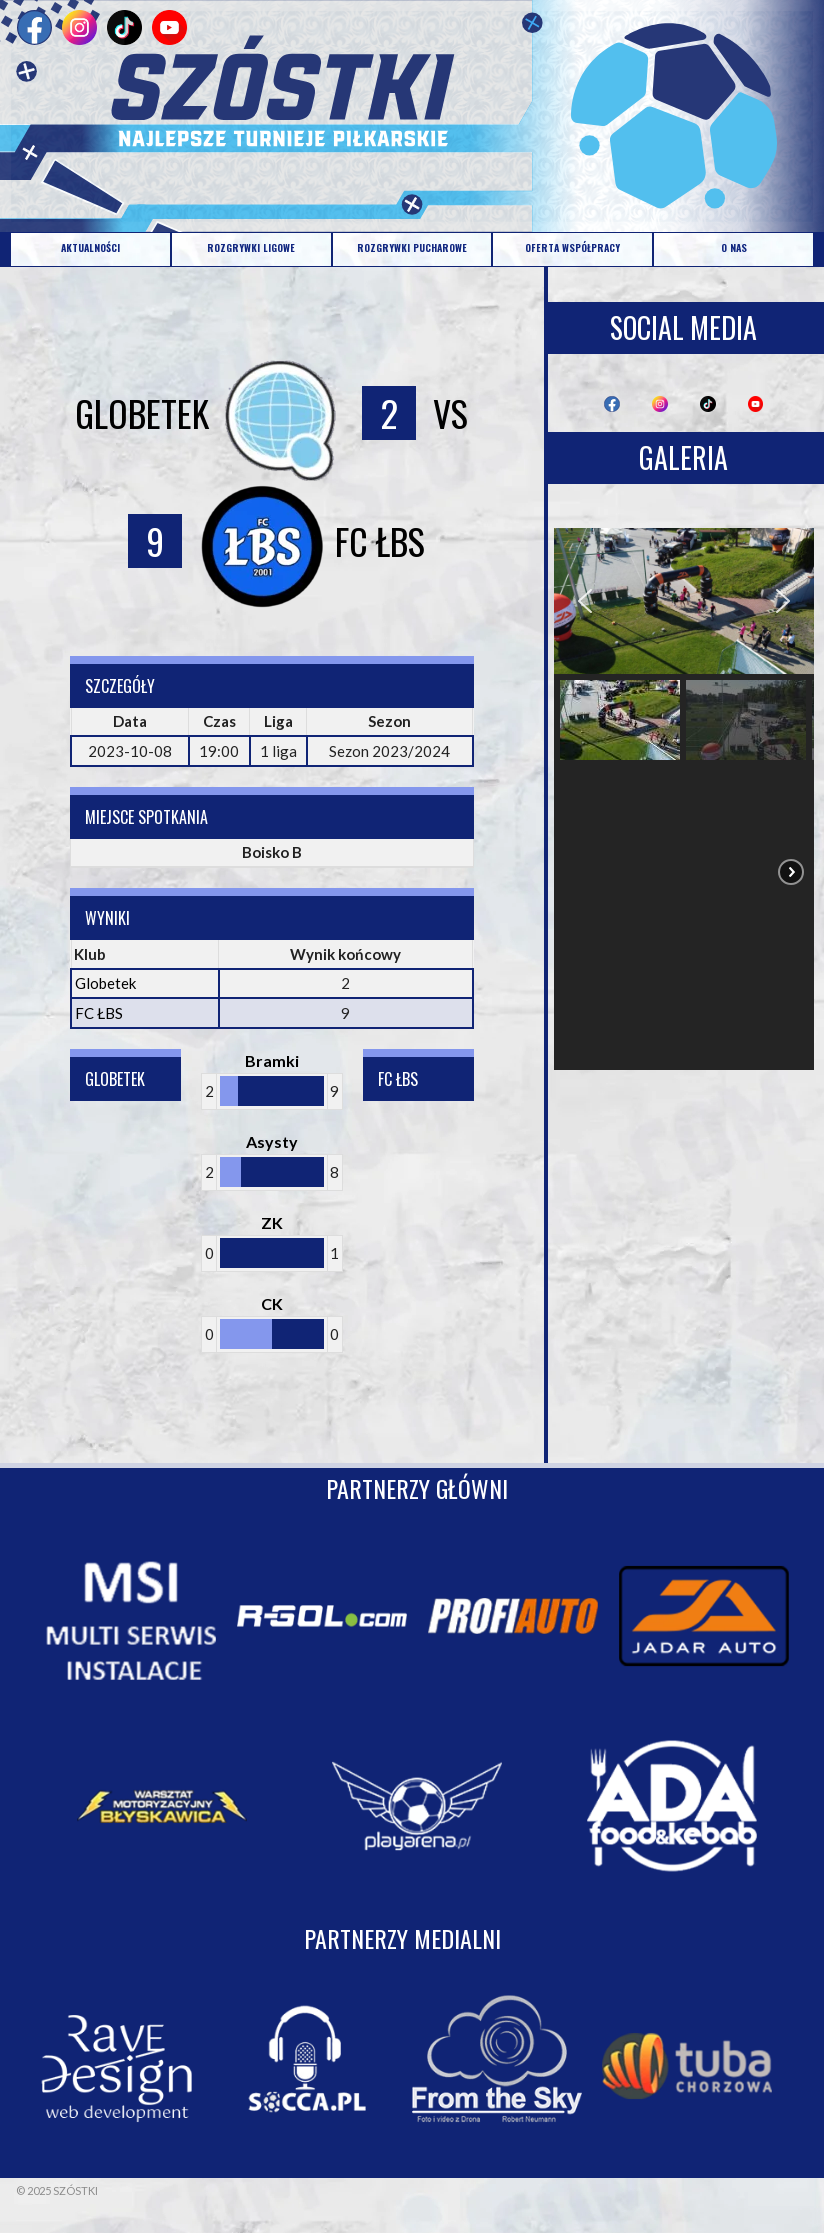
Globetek (105, 983)
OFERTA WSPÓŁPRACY (572, 247)
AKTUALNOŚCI (90, 247)
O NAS (734, 247)
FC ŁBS (99, 1013)
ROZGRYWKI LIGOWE (251, 247)
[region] (684, 799)
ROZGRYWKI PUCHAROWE (412, 247)
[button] (585, 601)
